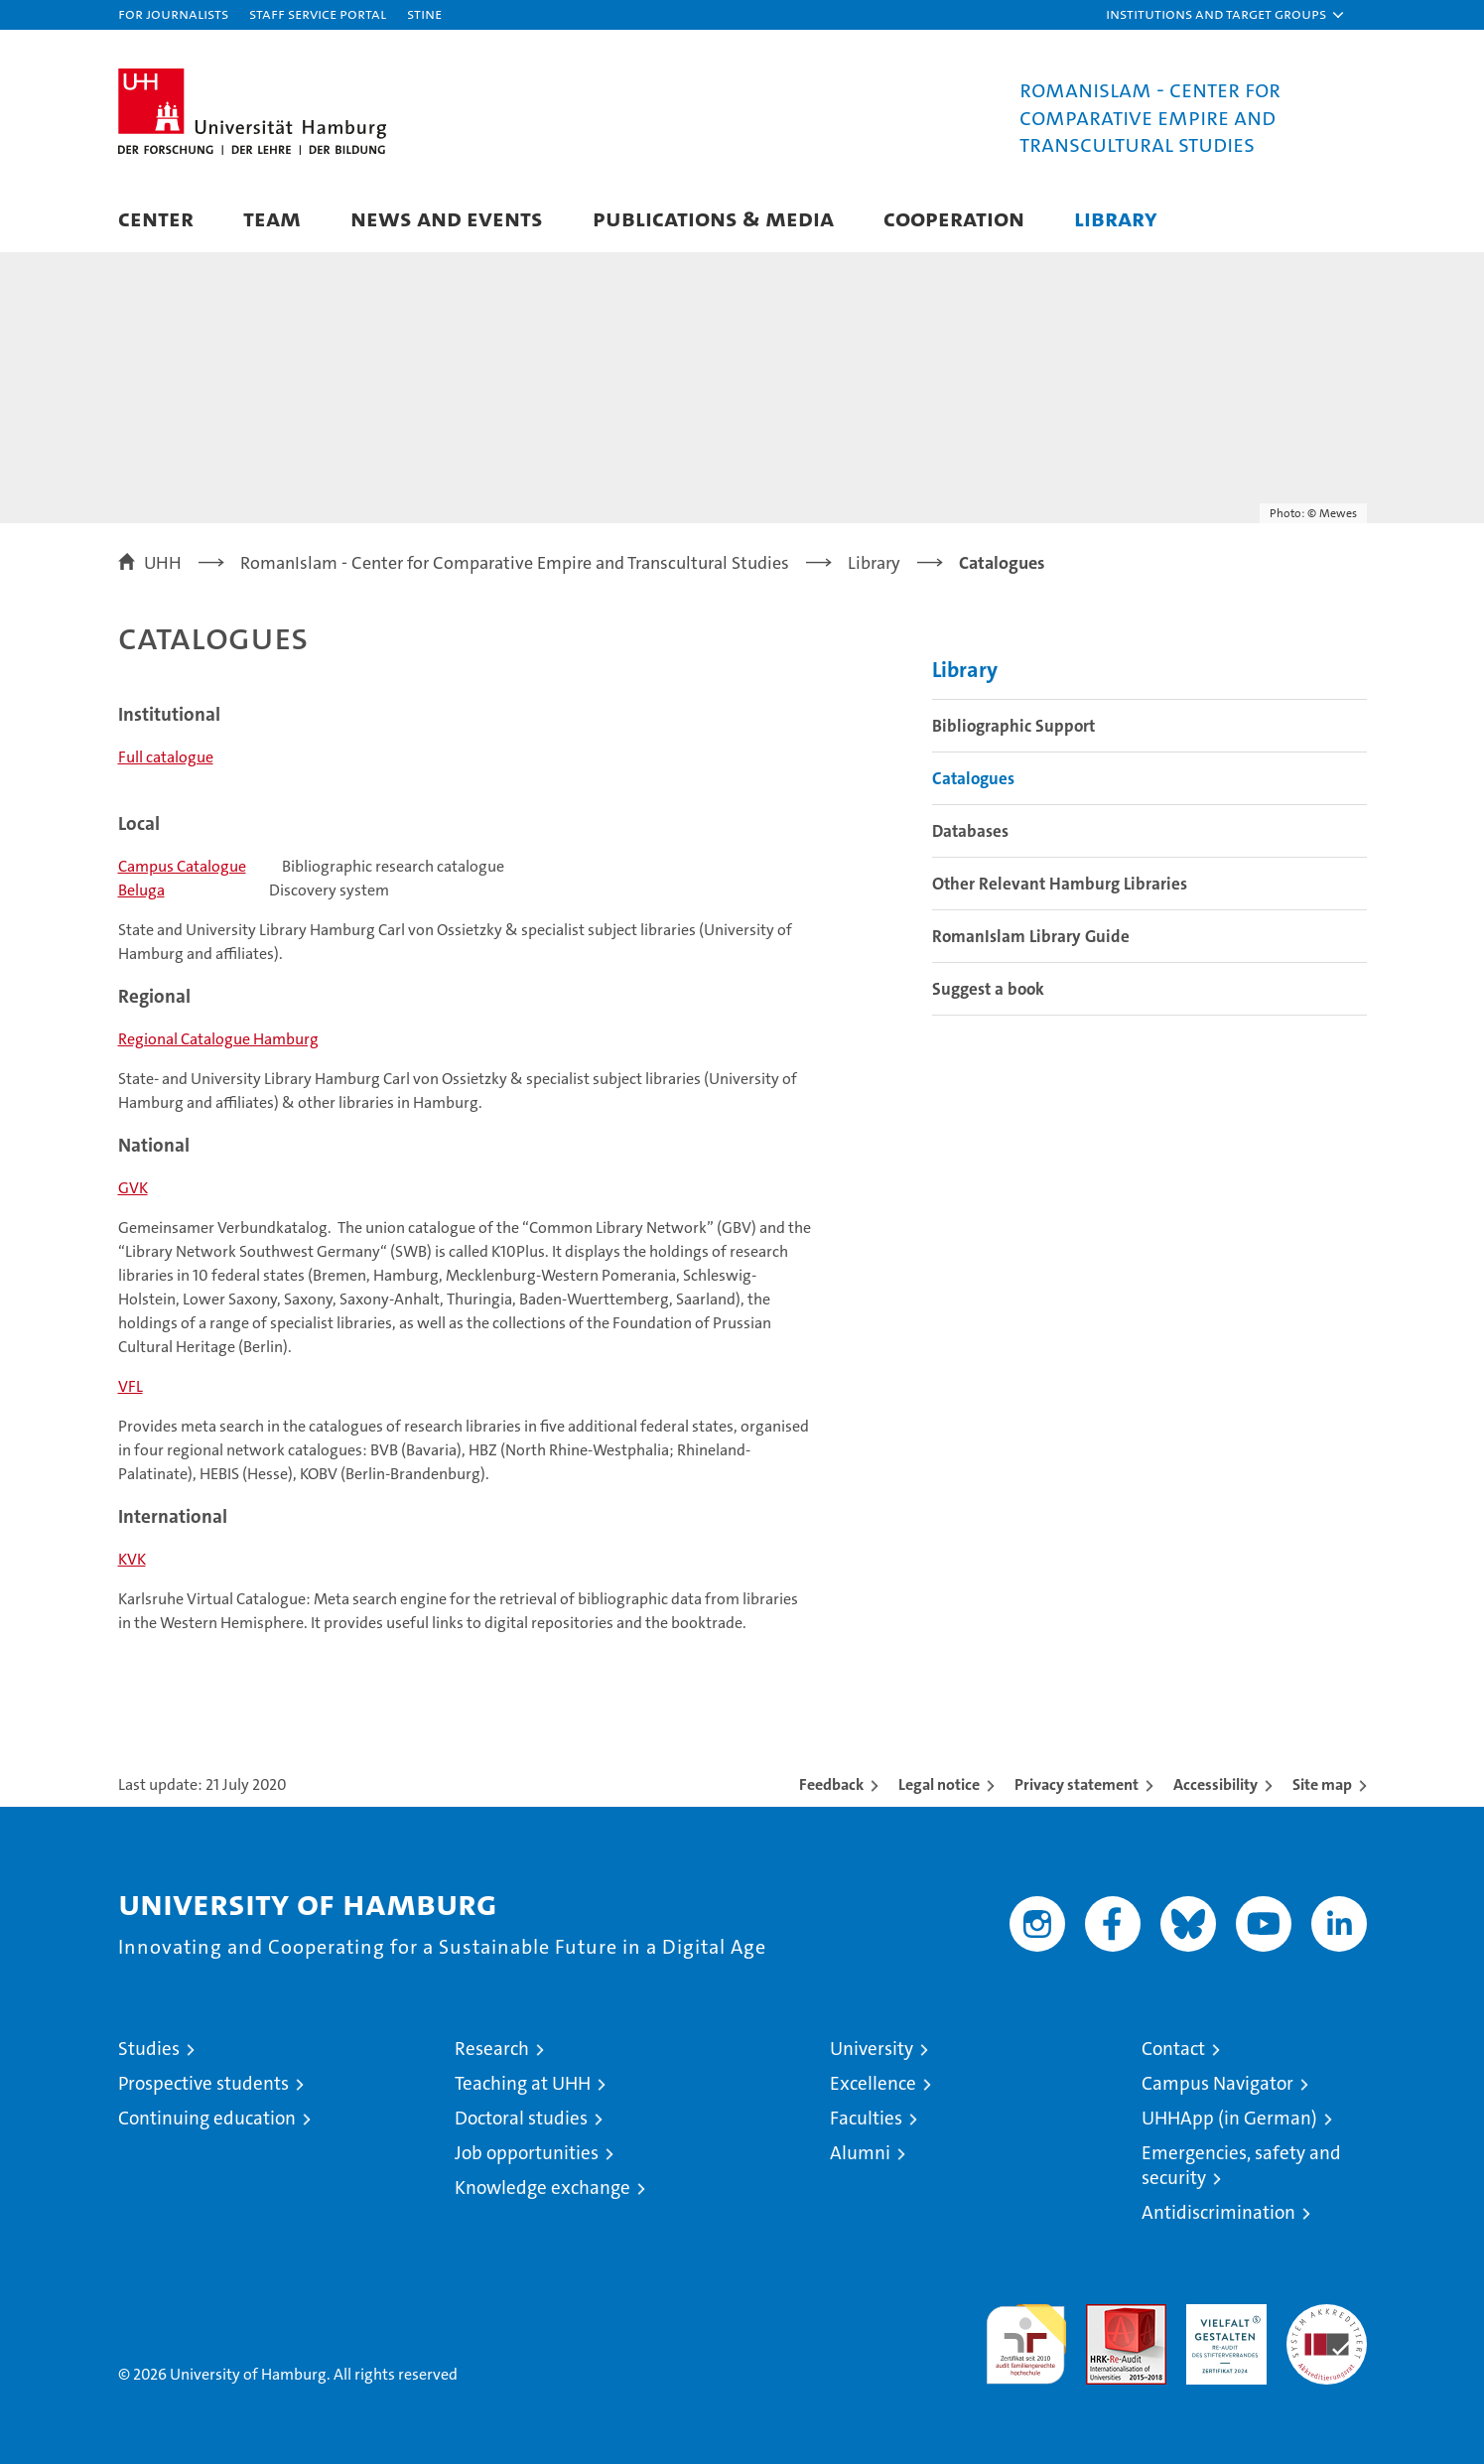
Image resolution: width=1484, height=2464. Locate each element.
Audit (1105, 2314)
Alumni (860, 2152)
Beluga (141, 890)
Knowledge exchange (542, 2187)
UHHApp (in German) (1229, 2118)
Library (1115, 218)
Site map (1322, 1784)
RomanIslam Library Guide (1031, 936)
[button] (1226, 15)
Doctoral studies (521, 2118)
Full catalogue (165, 757)
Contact (1173, 2048)
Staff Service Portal (317, 13)
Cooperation (953, 218)
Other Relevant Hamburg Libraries (1059, 883)
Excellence (873, 2083)
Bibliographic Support (1013, 726)
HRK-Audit (1221, 2314)
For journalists (173, 13)
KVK (132, 1559)
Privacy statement (1076, 1784)
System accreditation (1326, 2325)
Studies (149, 2048)
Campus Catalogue (182, 866)
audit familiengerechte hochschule (1026, 2335)
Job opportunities (527, 2152)
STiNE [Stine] (424, 13)
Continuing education (207, 2118)
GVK (133, 1187)
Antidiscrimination (1218, 2212)
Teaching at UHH (523, 2083)
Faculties (866, 2118)
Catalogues (973, 778)
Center (156, 218)
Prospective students (203, 2083)
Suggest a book (988, 989)
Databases (970, 831)
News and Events (446, 218)
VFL (130, 1386)
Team (272, 218)
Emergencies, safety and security (1241, 2165)
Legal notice (939, 1784)
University (871, 2048)
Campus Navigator (1217, 2083)
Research (492, 2048)
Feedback (831, 1784)
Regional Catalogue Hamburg (218, 1038)
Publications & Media (713, 218)
